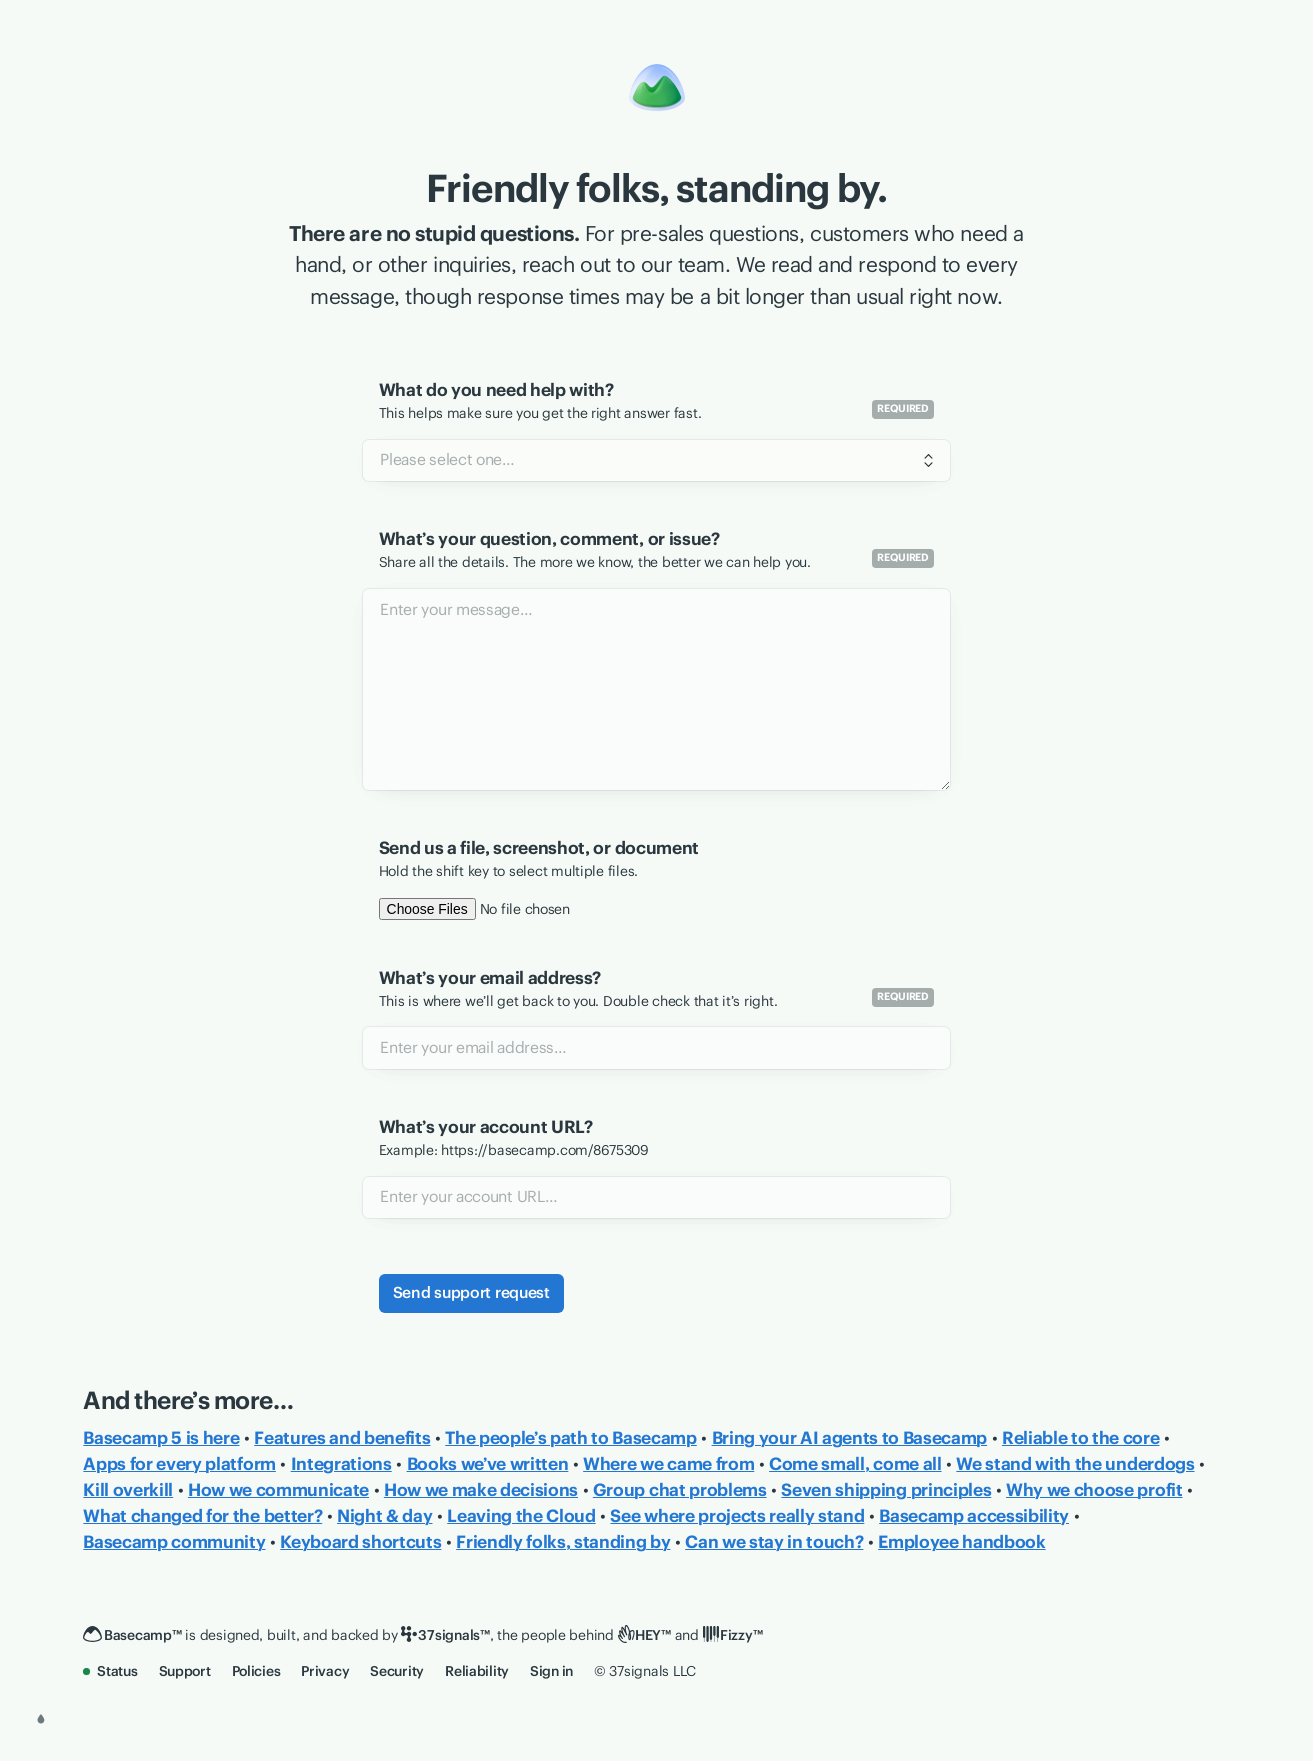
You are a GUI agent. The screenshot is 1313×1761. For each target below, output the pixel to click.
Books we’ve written (488, 1464)
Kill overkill (128, 1490)
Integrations (341, 1464)
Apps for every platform (179, 1464)
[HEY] (644, 1635)
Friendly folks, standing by (563, 1542)
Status (110, 1671)
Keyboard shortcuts (360, 1542)
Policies (256, 1671)
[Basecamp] (132, 1635)
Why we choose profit (1094, 1490)
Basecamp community (174, 1542)
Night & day (384, 1516)
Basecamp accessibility (974, 1516)
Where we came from (668, 1464)
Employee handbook (961, 1542)
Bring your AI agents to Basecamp (850, 1438)
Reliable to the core (1081, 1438)
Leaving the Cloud (521, 1516)
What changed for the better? (202, 1516)
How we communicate (278, 1490)
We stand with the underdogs (1075, 1464)
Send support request (471, 1292)
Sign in (551, 1671)
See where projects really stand (737, 1516)
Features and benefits (342, 1438)
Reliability (477, 1671)
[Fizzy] (733, 1635)
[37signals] (445, 1635)
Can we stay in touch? (774, 1542)
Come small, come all (855, 1464)
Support (185, 1671)
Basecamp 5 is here (161, 1438)
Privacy (325, 1671)
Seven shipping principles (886, 1490)
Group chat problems (680, 1490)
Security (397, 1671)
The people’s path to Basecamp (571, 1438)
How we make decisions (481, 1490)
